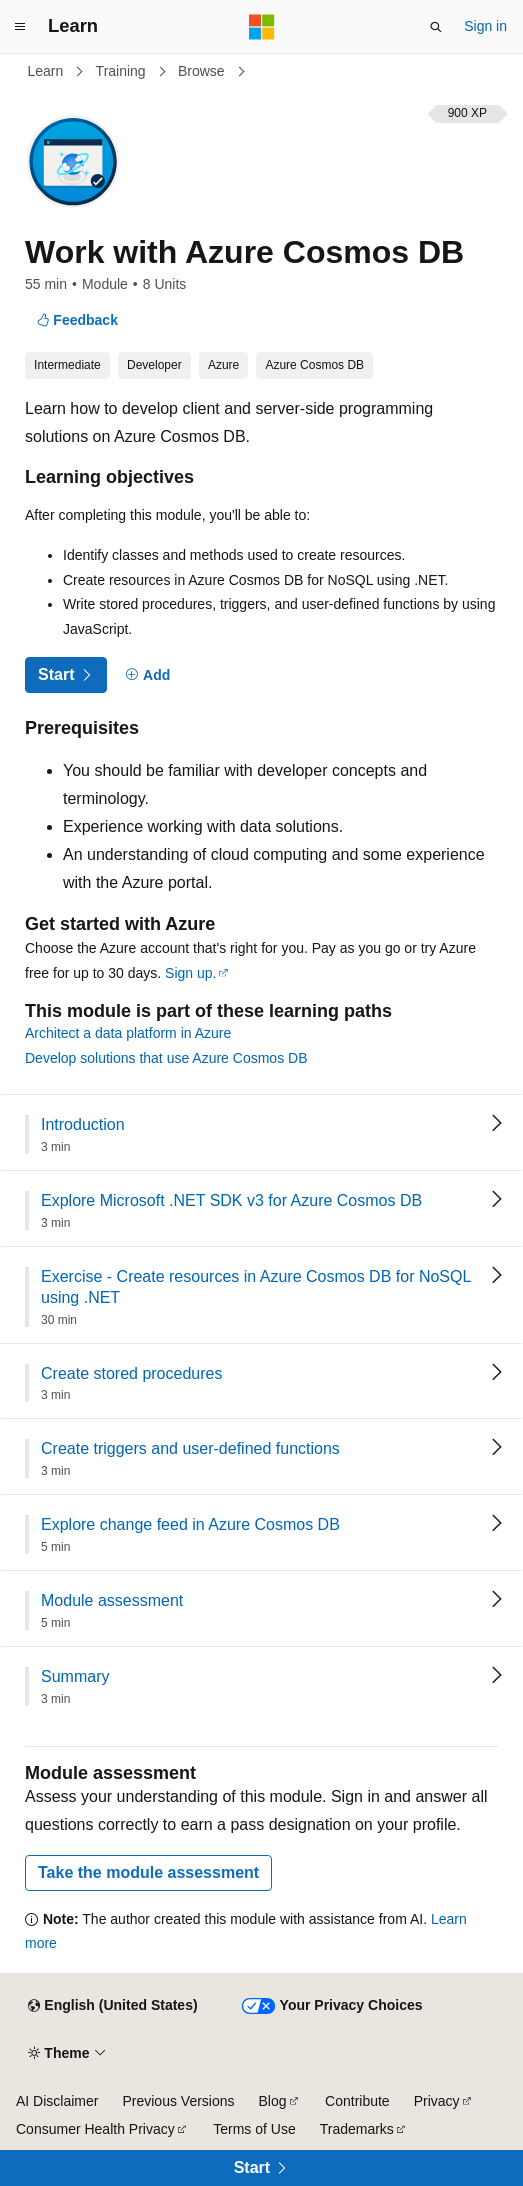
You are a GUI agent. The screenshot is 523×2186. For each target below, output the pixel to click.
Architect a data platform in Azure (128, 1033)
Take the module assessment (148, 1872)
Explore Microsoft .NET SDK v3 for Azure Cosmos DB (231, 1200)
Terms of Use (254, 2129)
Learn (48, 71)
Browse (203, 71)
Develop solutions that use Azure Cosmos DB (166, 1058)
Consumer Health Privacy (95, 2129)
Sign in (485, 26)
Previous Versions (178, 2101)
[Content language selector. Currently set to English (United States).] (112, 2006)
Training (123, 71)
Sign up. (190, 973)
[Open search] (436, 27)
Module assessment (112, 1600)
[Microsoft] (262, 27)
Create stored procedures (131, 1373)
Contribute (357, 2101)
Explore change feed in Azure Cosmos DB (190, 1524)
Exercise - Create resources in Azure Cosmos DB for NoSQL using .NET (256, 1287)
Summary (75, 1676)
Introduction (83, 1124)
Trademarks (357, 2129)
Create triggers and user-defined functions (190, 1448)
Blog (273, 2101)
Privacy (437, 2101)
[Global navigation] (20, 27)
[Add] (148, 676)
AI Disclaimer (57, 2101)
